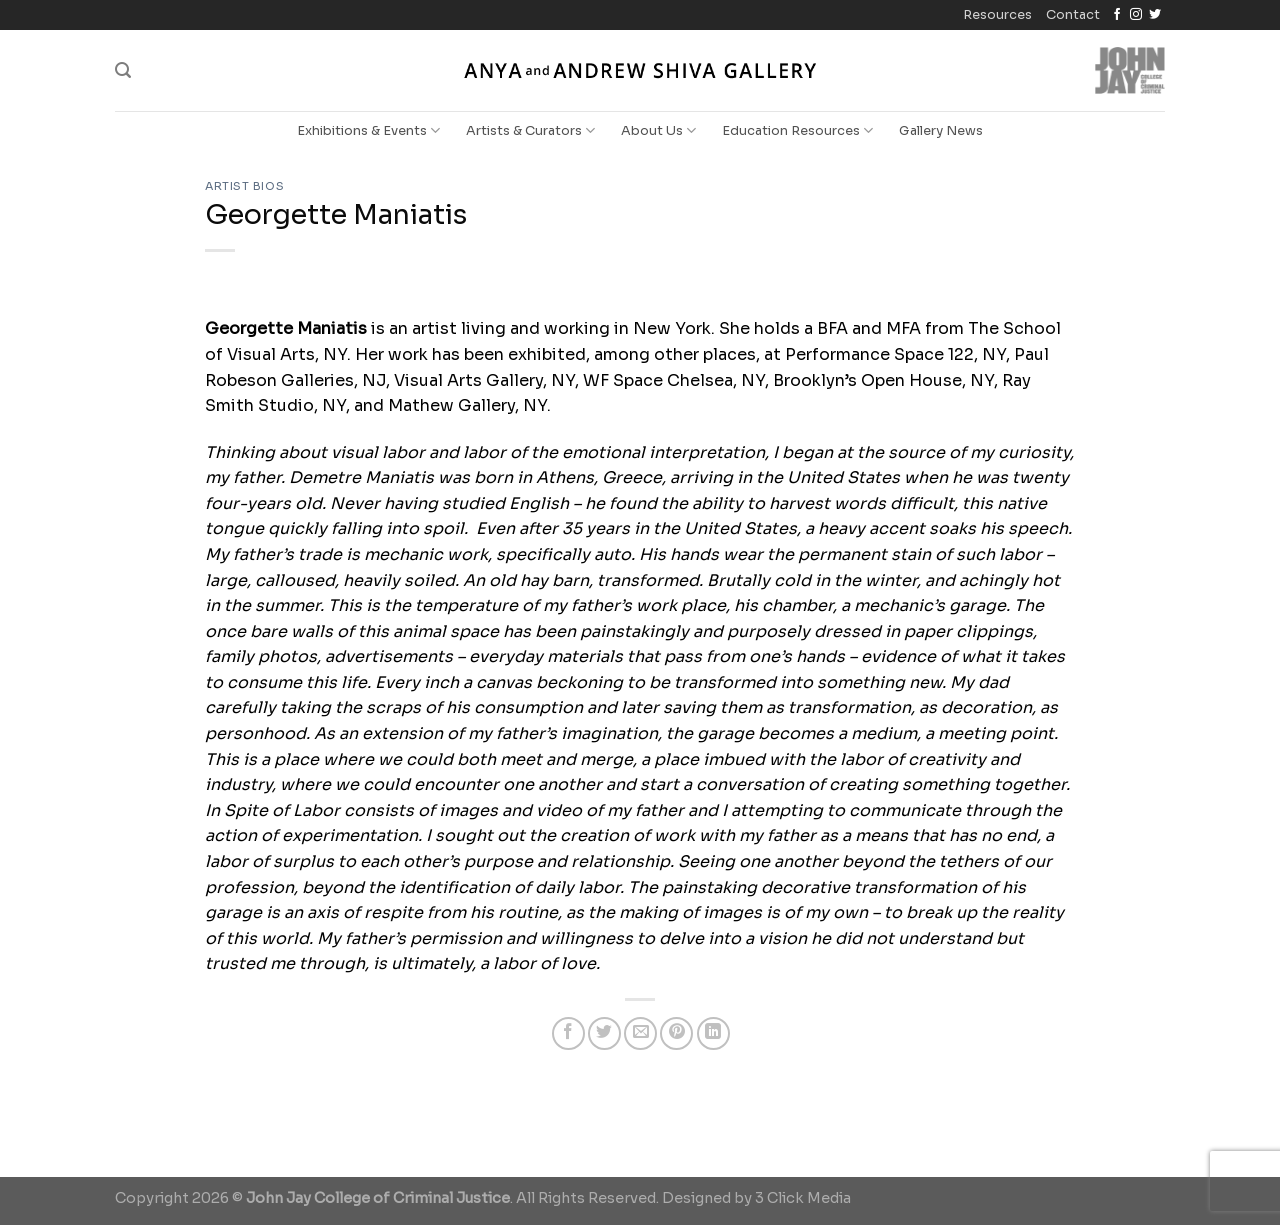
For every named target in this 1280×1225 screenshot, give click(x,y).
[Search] (123, 70)
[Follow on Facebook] (1117, 15)
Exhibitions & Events (368, 130)
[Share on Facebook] (568, 1033)
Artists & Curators (530, 130)
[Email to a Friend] (640, 1033)
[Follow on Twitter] (1155, 15)
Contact (1073, 15)
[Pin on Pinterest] (676, 1033)
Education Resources (797, 130)
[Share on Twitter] (604, 1033)
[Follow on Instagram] (1136, 15)
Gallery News (941, 131)
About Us (658, 130)
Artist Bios (244, 186)
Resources (997, 15)
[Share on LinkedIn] (713, 1033)
